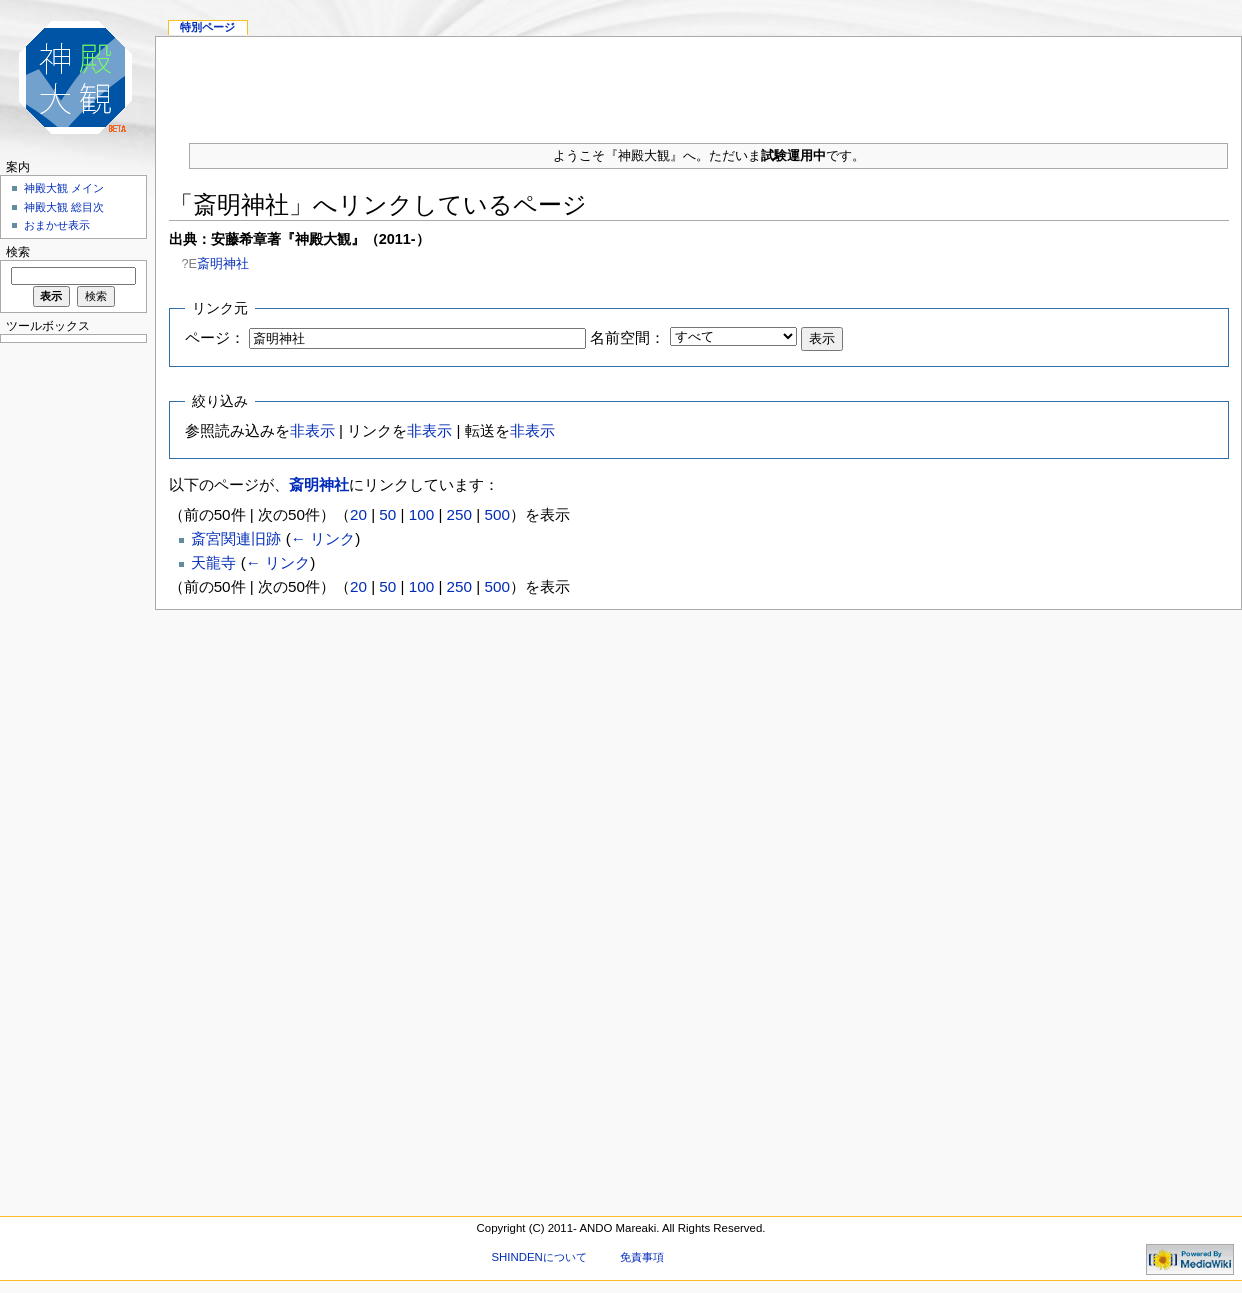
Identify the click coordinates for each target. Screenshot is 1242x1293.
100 (421, 514)
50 (387, 514)
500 (496, 514)
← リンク (323, 538)
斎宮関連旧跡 (236, 538)
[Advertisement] (70, 650)
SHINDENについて (538, 1257)
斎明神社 (223, 263)
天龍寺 (213, 562)
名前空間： (627, 337)
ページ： (215, 337)
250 (459, 514)
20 (358, 514)
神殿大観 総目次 (64, 207)
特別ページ (207, 27)
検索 (18, 252)
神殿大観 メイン (64, 188)
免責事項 (642, 1257)
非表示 (312, 430)
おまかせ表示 (57, 225)
